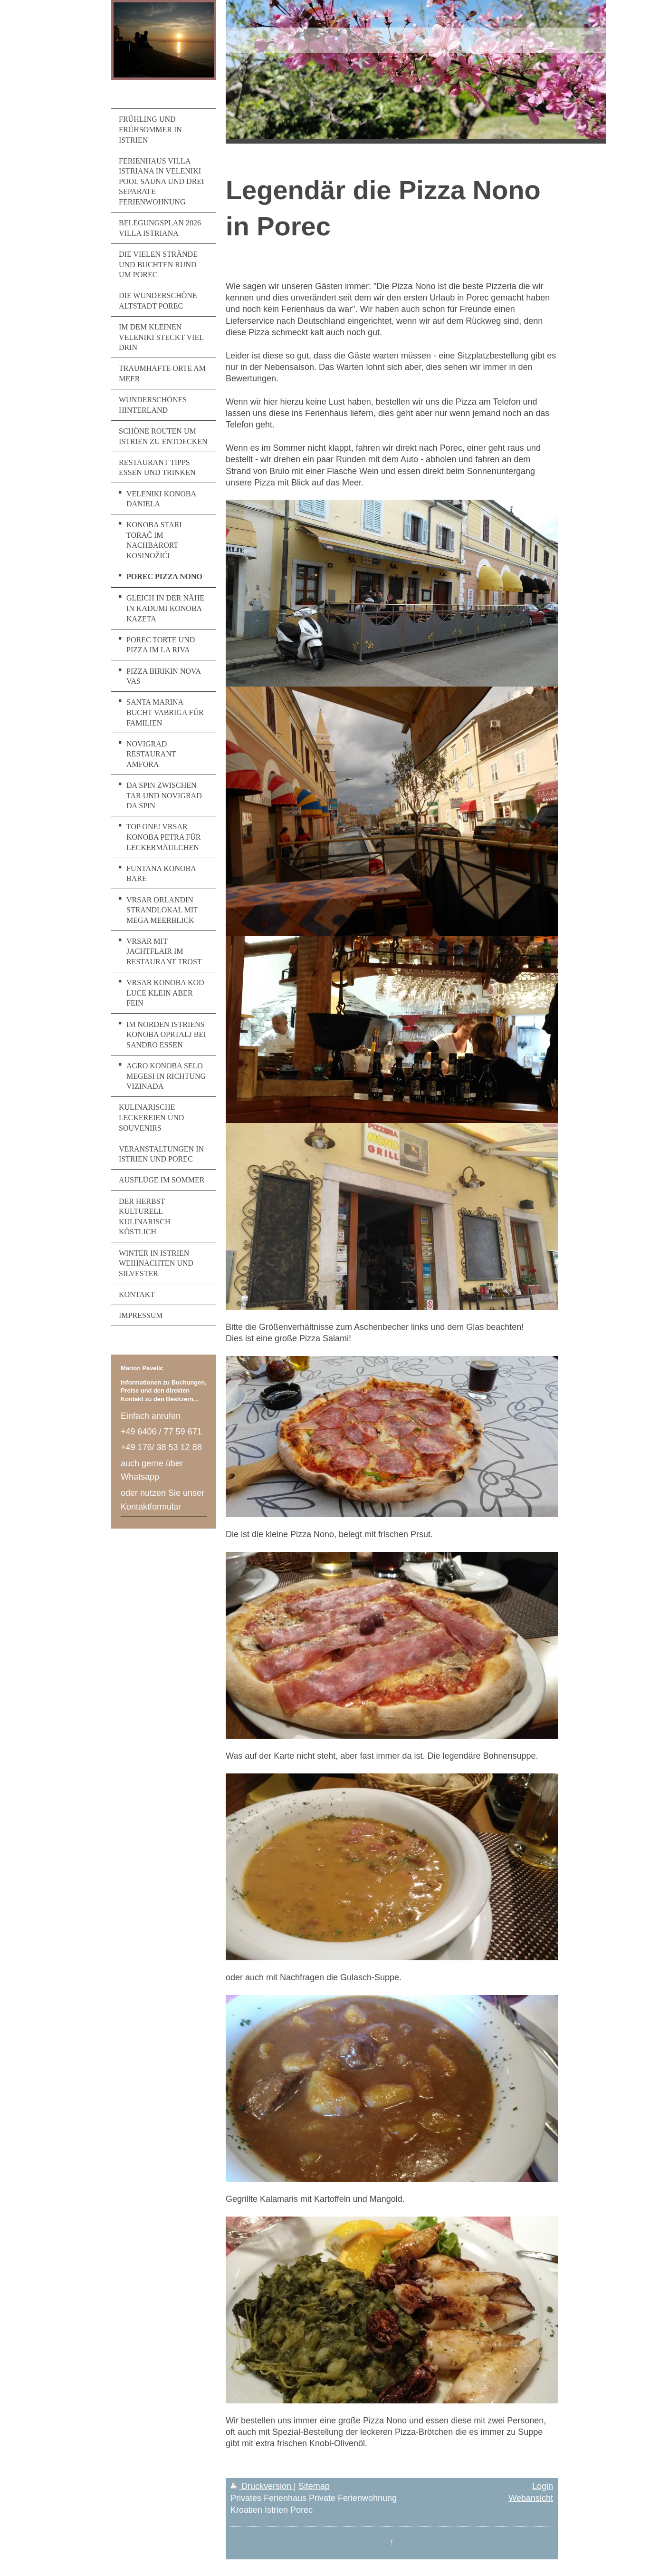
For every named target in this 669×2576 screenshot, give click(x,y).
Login (542, 2486)
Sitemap (314, 2486)
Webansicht (530, 2498)
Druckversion (262, 2486)
